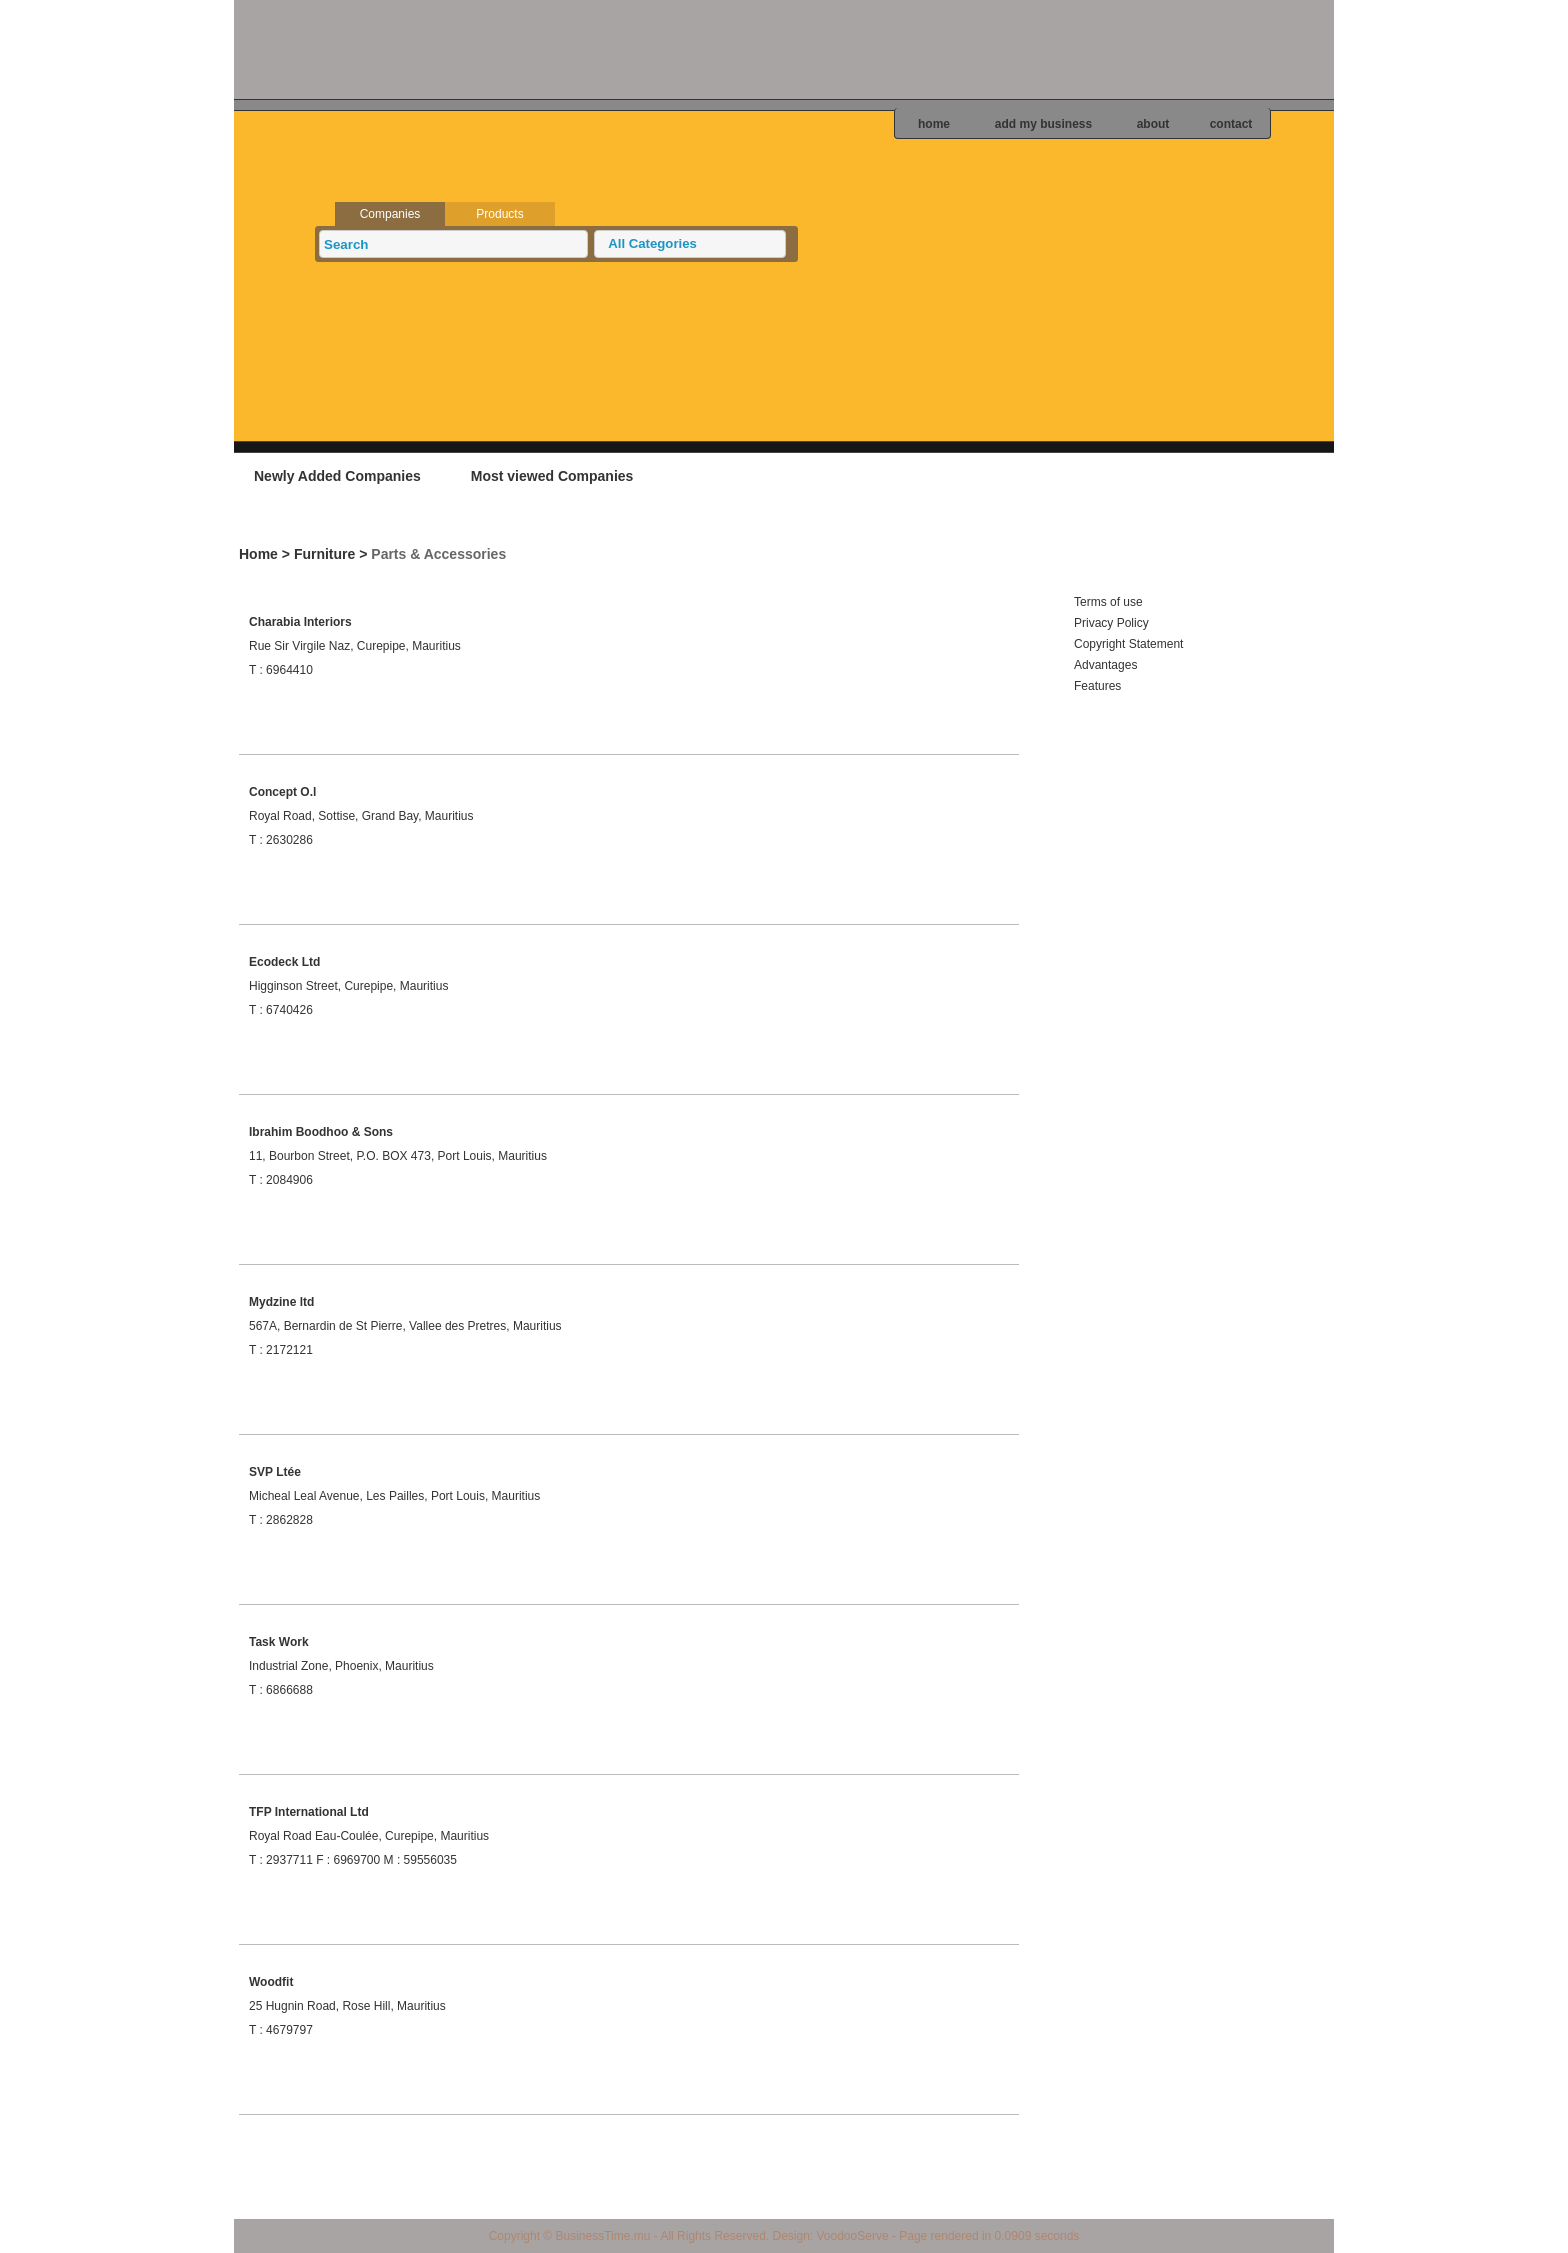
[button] (690, 244)
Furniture (324, 554)
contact (1231, 124)
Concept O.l (282, 792)
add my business (1043, 124)
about (1153, 124)
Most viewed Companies (552, 476)
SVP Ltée (275, 1472)
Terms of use (1108, 602)
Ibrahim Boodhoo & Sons (321, 1132)
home (934, 124)
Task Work (279, 1642)
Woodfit (271, 1982)
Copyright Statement (1128, 644)
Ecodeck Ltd (284, 962)
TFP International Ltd (309, 1812)
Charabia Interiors (300, 622)
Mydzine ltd (281, 1302)
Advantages (1105, 665)
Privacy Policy (1111, 623)
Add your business (1209, 475)
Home (258, 554)
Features (1097, 686)
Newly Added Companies (337, 476)
